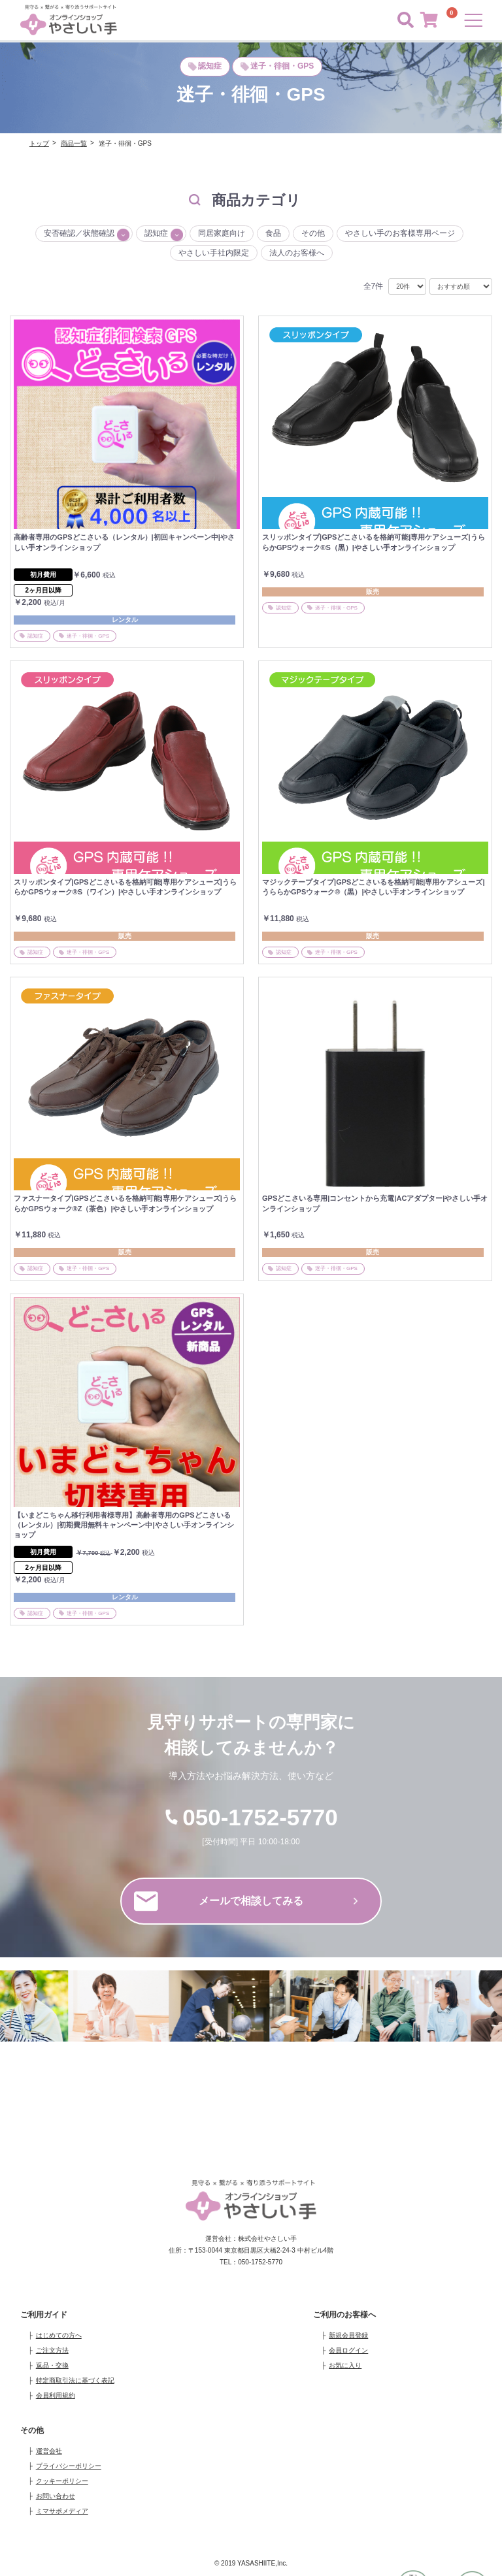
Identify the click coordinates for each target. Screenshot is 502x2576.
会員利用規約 (55, 2395)
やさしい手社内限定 (213, 252)
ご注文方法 (52, 2350)
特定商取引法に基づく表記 (75, 2380)
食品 (273, 233)
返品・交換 (52, 2365)
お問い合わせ (55, 2496)
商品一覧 (74, 143)
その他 (313, 233)
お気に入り (345, 2365)
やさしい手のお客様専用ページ (400, 233)
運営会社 (49, 2450)
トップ (39, 143)
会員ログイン (348, 2350)
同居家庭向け (221, 233)
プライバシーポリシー (68, 2466)
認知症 (156, 233)
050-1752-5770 (250, 1817)
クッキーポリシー (62, 2481)
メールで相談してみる (246, 1901)
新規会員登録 (348, 2335)
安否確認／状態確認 (79, 233)
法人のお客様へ (296, 252)
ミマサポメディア (62, 2511)
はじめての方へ (59, 2335)
